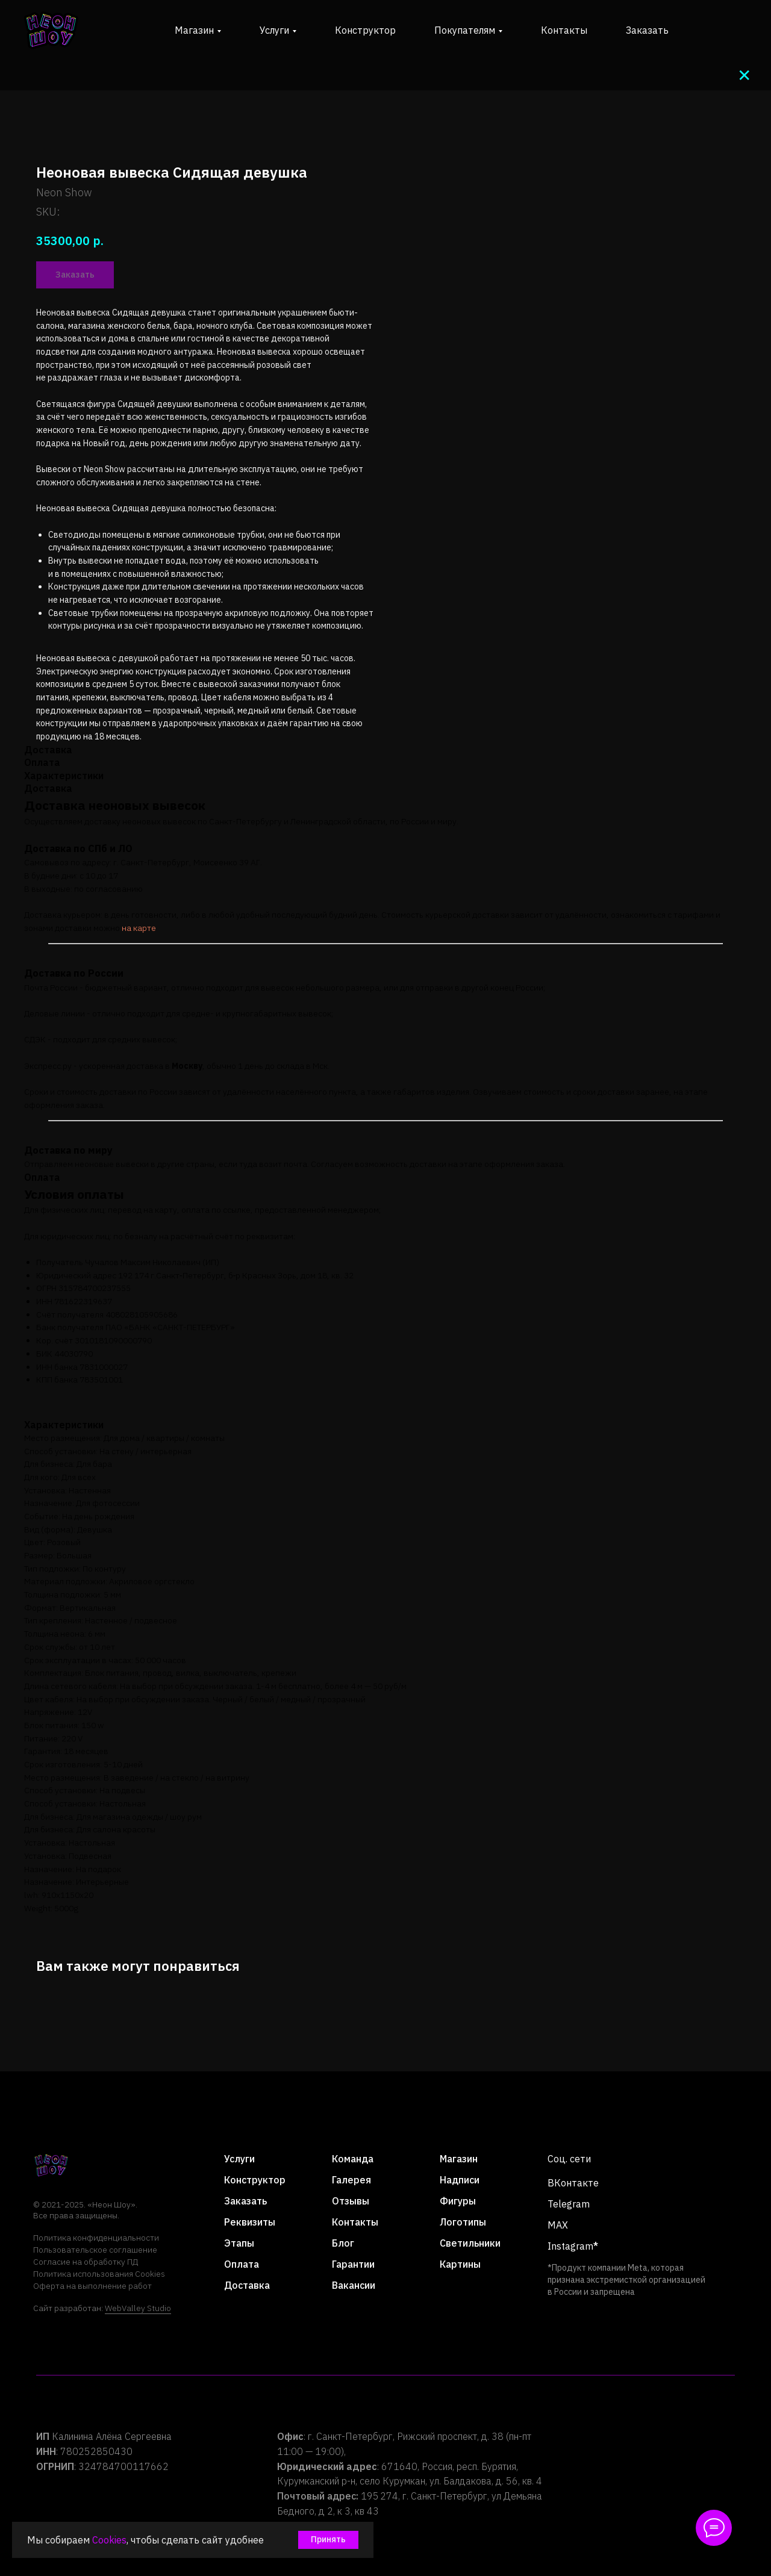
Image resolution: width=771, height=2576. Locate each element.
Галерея (351, 2180)
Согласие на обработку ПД (85, 2261)
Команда (352, 2159)
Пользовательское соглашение (95, 2249)
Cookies (109, 2540)
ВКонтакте (573, 2183)
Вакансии (353, 2285)
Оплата (241, 2264)
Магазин (459, 2159)
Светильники (470, 2243)
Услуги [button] (274, 30)
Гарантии (353, 2264)
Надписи (459, 2180)
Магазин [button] (194, 30)
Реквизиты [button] (249, 2222)
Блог (343, 2243)
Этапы (239, 2243)
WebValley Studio (138, 2308)
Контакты (564, 30)
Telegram (569, 2204)
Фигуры (458, 2201)
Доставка (247, 2285)
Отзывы (350, 2201)
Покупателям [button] (464, 30)
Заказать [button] (647, 30)
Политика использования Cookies (99, 2273)
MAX (558, 2225)
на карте (139, 927)
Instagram (570, 2246)
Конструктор (365, 30)
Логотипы (463, 2222)
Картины (460, 2264)
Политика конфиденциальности (96, 2237)
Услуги (239, 2159)
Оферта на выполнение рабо (90, 2285)
